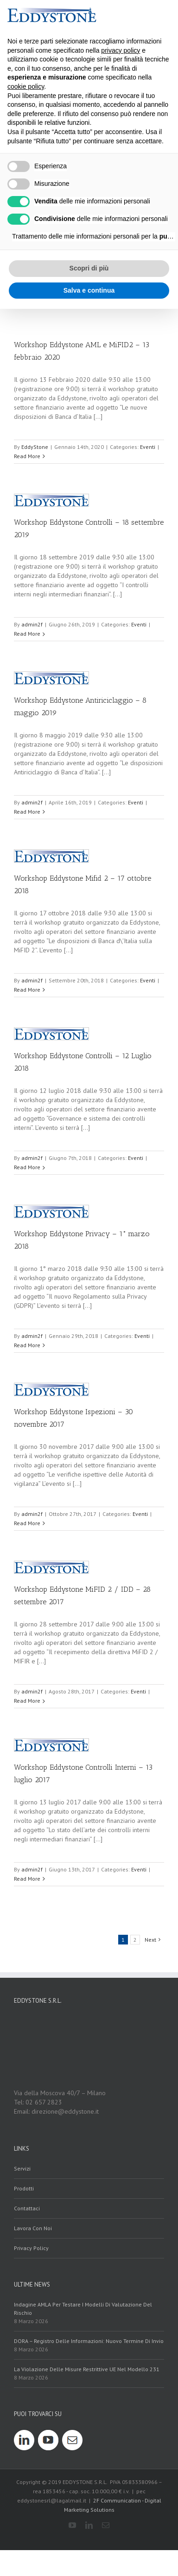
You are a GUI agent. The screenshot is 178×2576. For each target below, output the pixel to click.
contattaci (27, 2208)
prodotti (24, 2188)
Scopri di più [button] (89, 268)
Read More (27, 456)
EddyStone (34, 446)
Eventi (147, 446)
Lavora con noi (33, 2228)
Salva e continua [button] (89, 290)
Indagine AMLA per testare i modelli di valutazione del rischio (83, 2308)
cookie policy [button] (25, 86)
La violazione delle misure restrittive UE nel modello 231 (86, 2369)
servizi (22, 2168)
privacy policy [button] (120, 50)
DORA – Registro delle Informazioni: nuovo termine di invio (89, 2340)
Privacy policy (31, 2248)
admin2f (32, 624)
